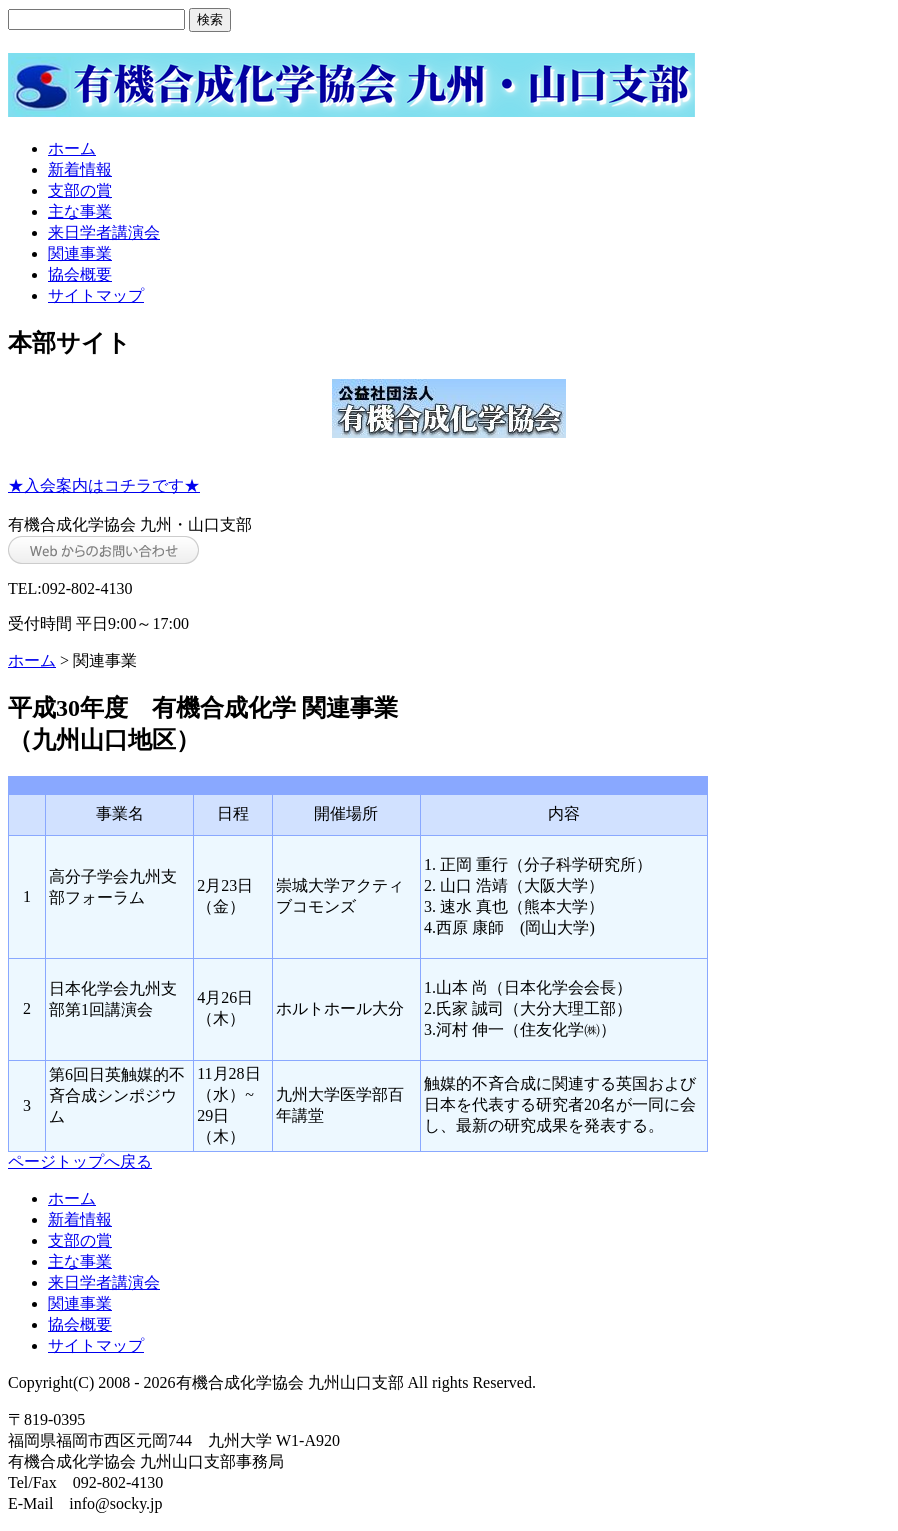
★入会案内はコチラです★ (104, 485)
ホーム (72, 148)
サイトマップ (96, 295)
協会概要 (80, 274)
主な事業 (80, 211)
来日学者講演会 (104, 232)
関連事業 (80, 253)
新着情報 (80, 169)
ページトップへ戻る (80, 1161)
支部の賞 (80, 190)
